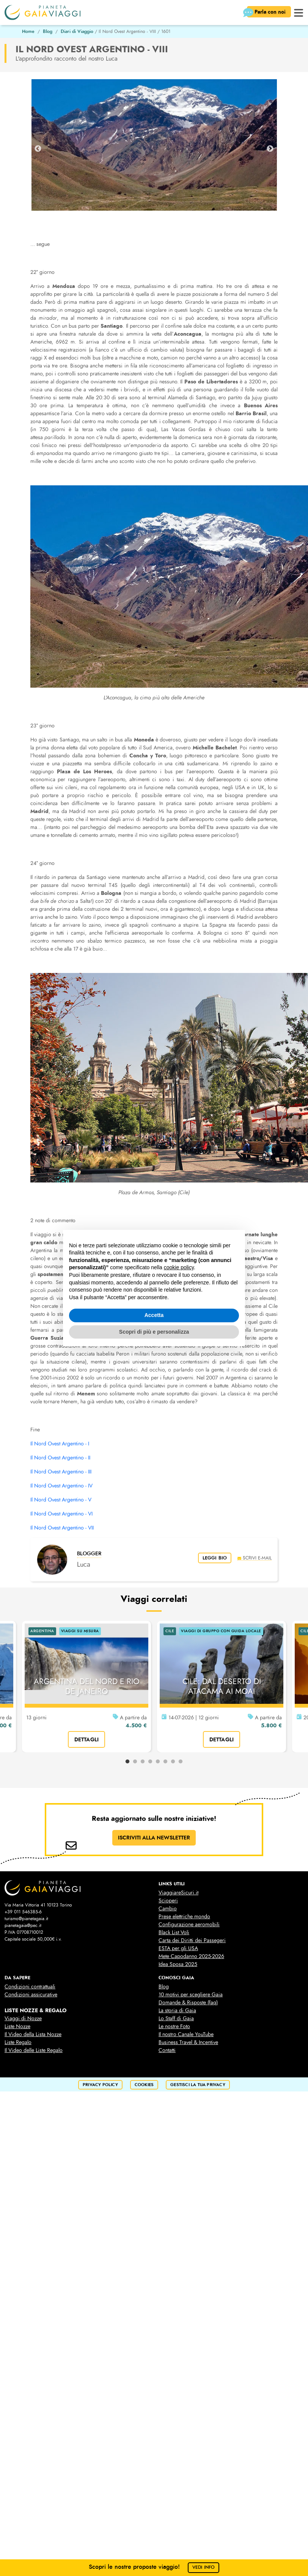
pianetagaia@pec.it (23, 1925)
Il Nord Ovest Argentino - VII (62, 1527)
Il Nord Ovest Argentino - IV (61, 1485)
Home (28, 31)
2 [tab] (135, 1762)
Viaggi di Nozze (23, 2018)
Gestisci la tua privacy (197, 2085)
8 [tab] (180, 1762)
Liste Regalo (18, 2042)
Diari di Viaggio (77, 31)
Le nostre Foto (174, 2026)
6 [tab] (165, 1762)
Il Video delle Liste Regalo (34, 2050)
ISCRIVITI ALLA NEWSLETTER (154, 1837)
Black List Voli (174, 1932)
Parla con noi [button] (267, 12)
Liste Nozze (17, 2026)
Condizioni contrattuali (30, 1986)
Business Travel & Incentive (188, 2042)
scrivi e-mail (254, 1558)
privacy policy (100, 2085)
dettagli (86, 1739)
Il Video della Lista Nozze (33, 2034)
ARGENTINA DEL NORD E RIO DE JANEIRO (87, 1686)
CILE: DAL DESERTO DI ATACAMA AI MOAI (221, 1686)
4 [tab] (150, 1762)
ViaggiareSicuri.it (178, 1892)
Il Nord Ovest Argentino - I (59, 1443)
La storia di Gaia (177, 2010)
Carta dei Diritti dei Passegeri (192, 1940)
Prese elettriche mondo (184, 1916)
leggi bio (215, 1558)
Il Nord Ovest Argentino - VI (61, 1513)
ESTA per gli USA (178, 1948)
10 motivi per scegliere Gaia (191, 1994)
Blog (47, 31)
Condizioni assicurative (31, 1994)
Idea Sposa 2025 (178, 1964)
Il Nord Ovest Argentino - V (60, 1499)
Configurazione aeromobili (189, 1924)
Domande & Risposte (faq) (188, 2002)
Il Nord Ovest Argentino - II (60, 1457)
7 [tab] (173, 1762)
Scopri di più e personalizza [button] (154, 1332)
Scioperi (168, 1900)
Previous (38, 149)
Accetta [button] (154, 1315)
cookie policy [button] (179, 1267)
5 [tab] (158, 1762)
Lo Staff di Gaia (176, 2018)
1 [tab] (127, 1762)
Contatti (167, 2050)
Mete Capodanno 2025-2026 (191, 1956)
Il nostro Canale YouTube (186, 2034)
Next (270, 149)
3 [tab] (142, 1762)
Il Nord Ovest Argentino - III (60, 1471)
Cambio (168, 1908)
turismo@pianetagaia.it (26, 1919)
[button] (298, 12)
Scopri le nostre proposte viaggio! (154, 2566)
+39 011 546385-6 (23, 1912)
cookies (144, 2085)
